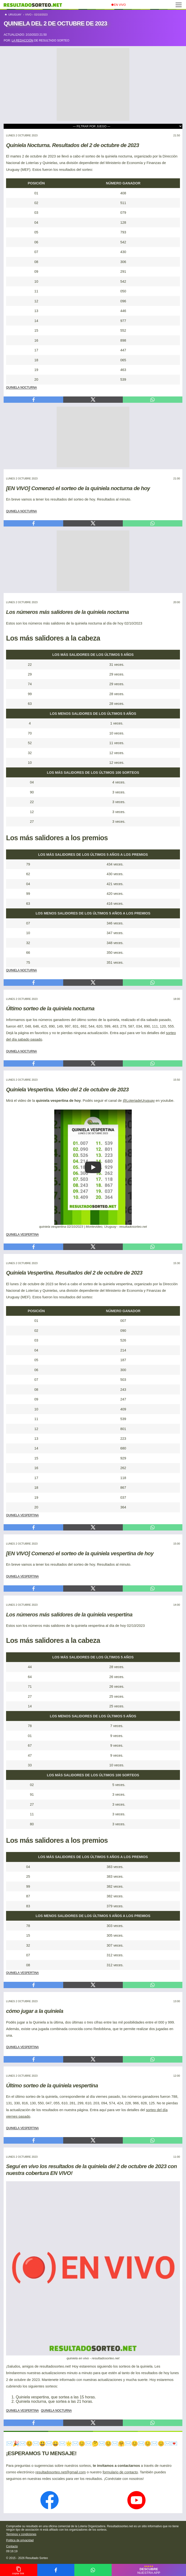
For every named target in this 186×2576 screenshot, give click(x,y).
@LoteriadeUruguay (139, 1101)
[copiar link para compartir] (18, 2570)
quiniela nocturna (21, 387)
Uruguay (13, 14)
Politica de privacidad (19, 2540)
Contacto (12, 2546)
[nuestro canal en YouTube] (136, 2500)
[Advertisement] (93, 78)
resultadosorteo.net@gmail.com (60, 2472)
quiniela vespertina (22, 1234)
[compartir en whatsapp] (93, 2570)
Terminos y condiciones (21, 2534)
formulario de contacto (120, 2472)
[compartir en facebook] (56, 2570)
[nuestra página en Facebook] (49, 2500)
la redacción (22, 40)
